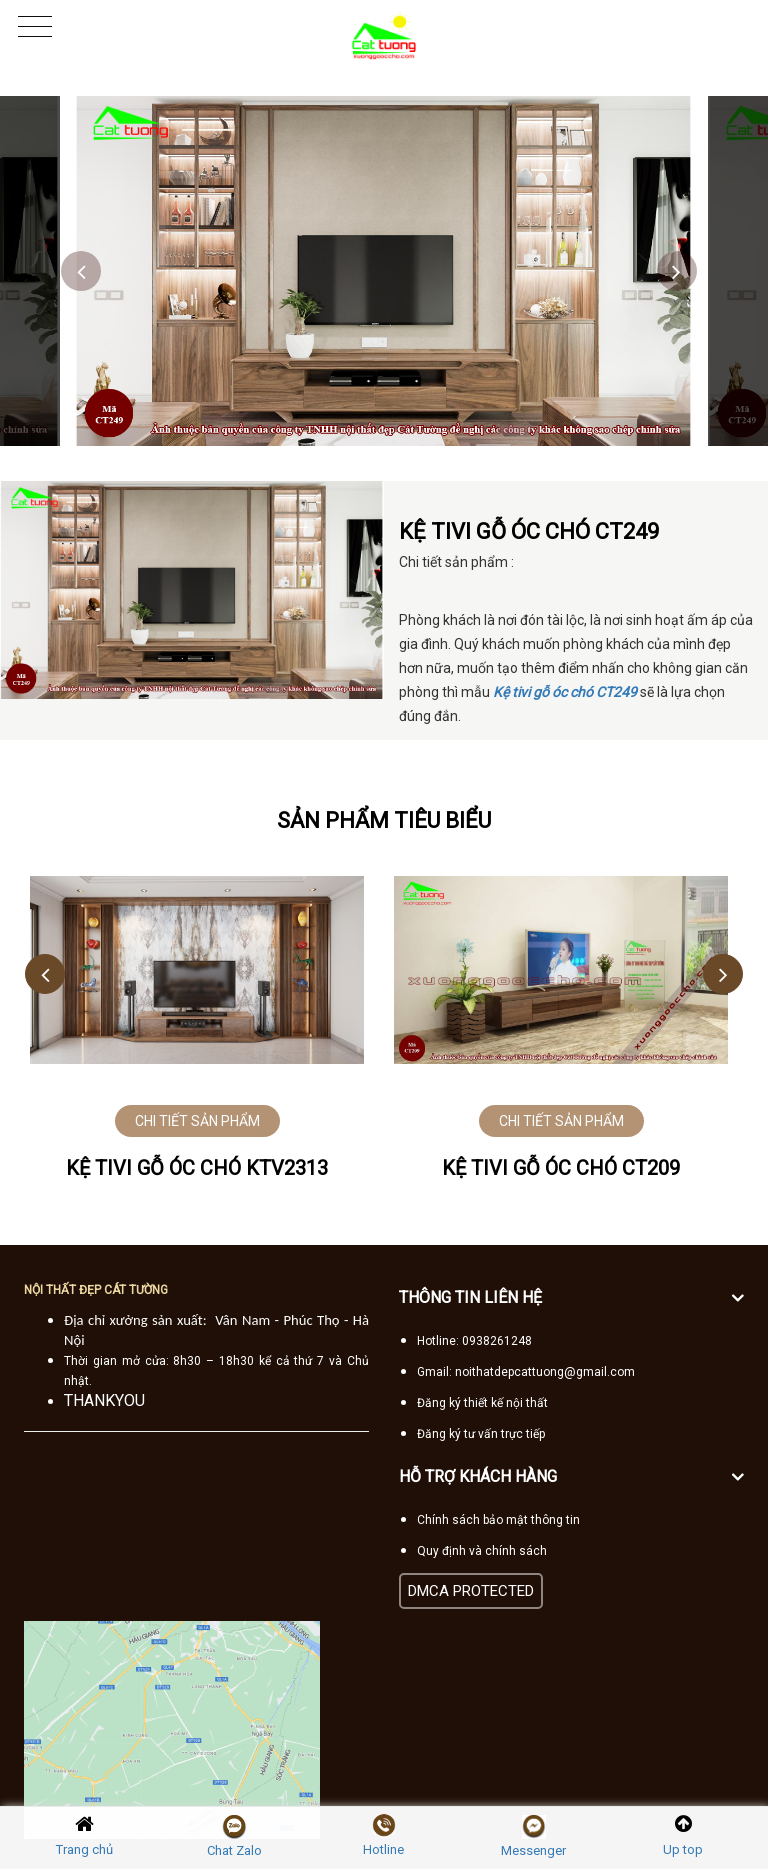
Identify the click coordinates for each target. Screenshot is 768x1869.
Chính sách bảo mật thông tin (498, 1520)
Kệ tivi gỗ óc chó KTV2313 (197, 1168)
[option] (384, 271)
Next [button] (677, 271)
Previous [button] (81, 271)
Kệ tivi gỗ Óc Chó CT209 (561, 1168)
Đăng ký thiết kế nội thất (482, 1403)
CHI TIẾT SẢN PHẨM (197, 1121)
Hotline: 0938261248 (474, 1341)
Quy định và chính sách (482, 1551)
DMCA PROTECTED (471, 1591)
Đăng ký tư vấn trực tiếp (481, 1434)
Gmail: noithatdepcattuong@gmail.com (526, 1372)
